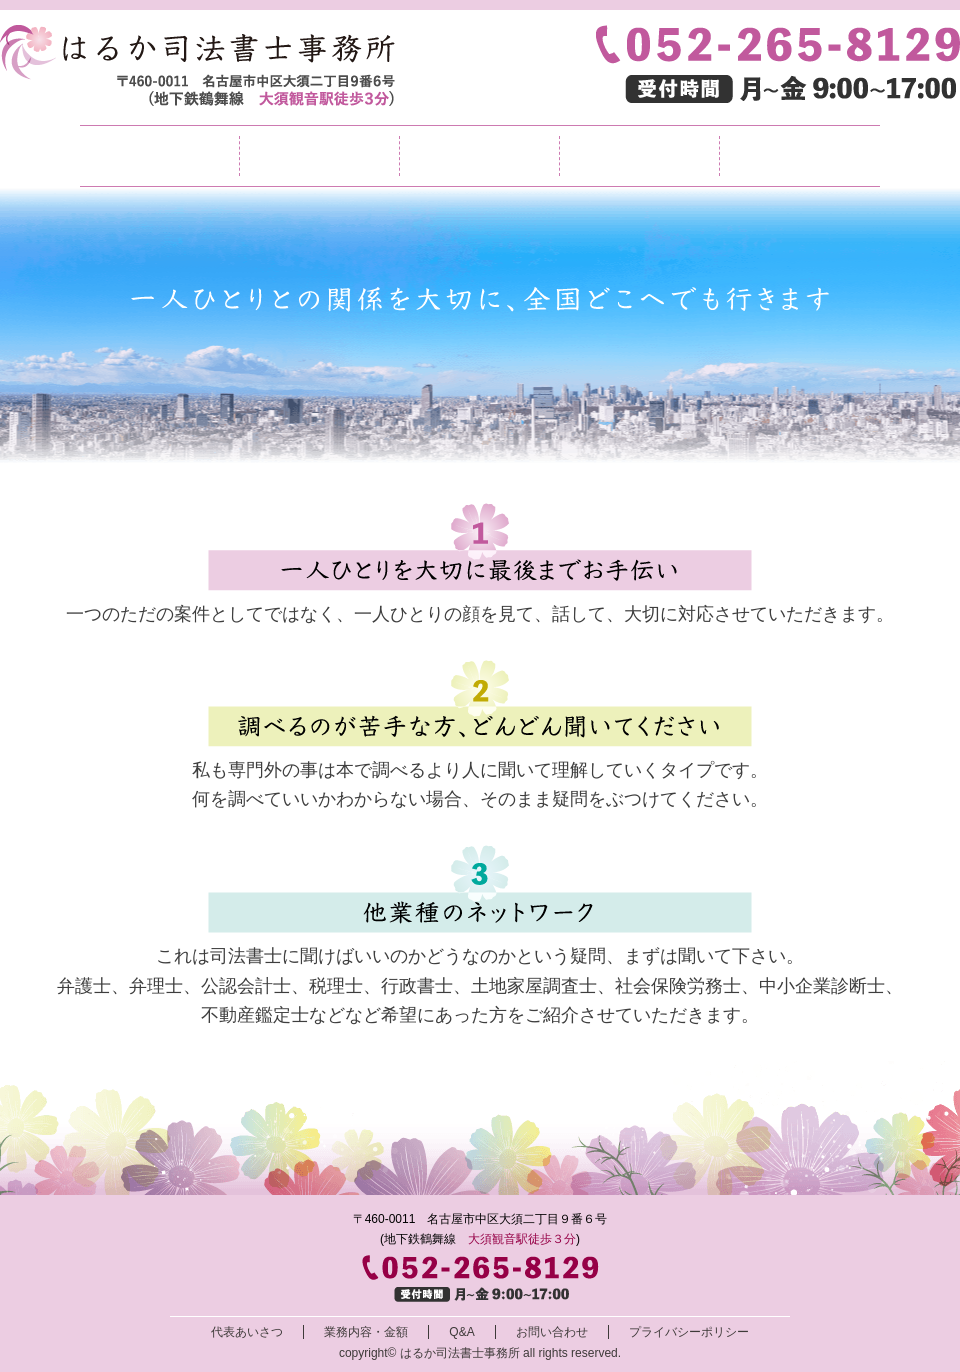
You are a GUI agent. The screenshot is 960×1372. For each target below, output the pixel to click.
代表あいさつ (247, 1332)
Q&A (639, 156)
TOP (159, 156)
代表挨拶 (319, 156)
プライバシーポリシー (689, 1332)
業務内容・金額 (479, 156)
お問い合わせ (800, 156)
